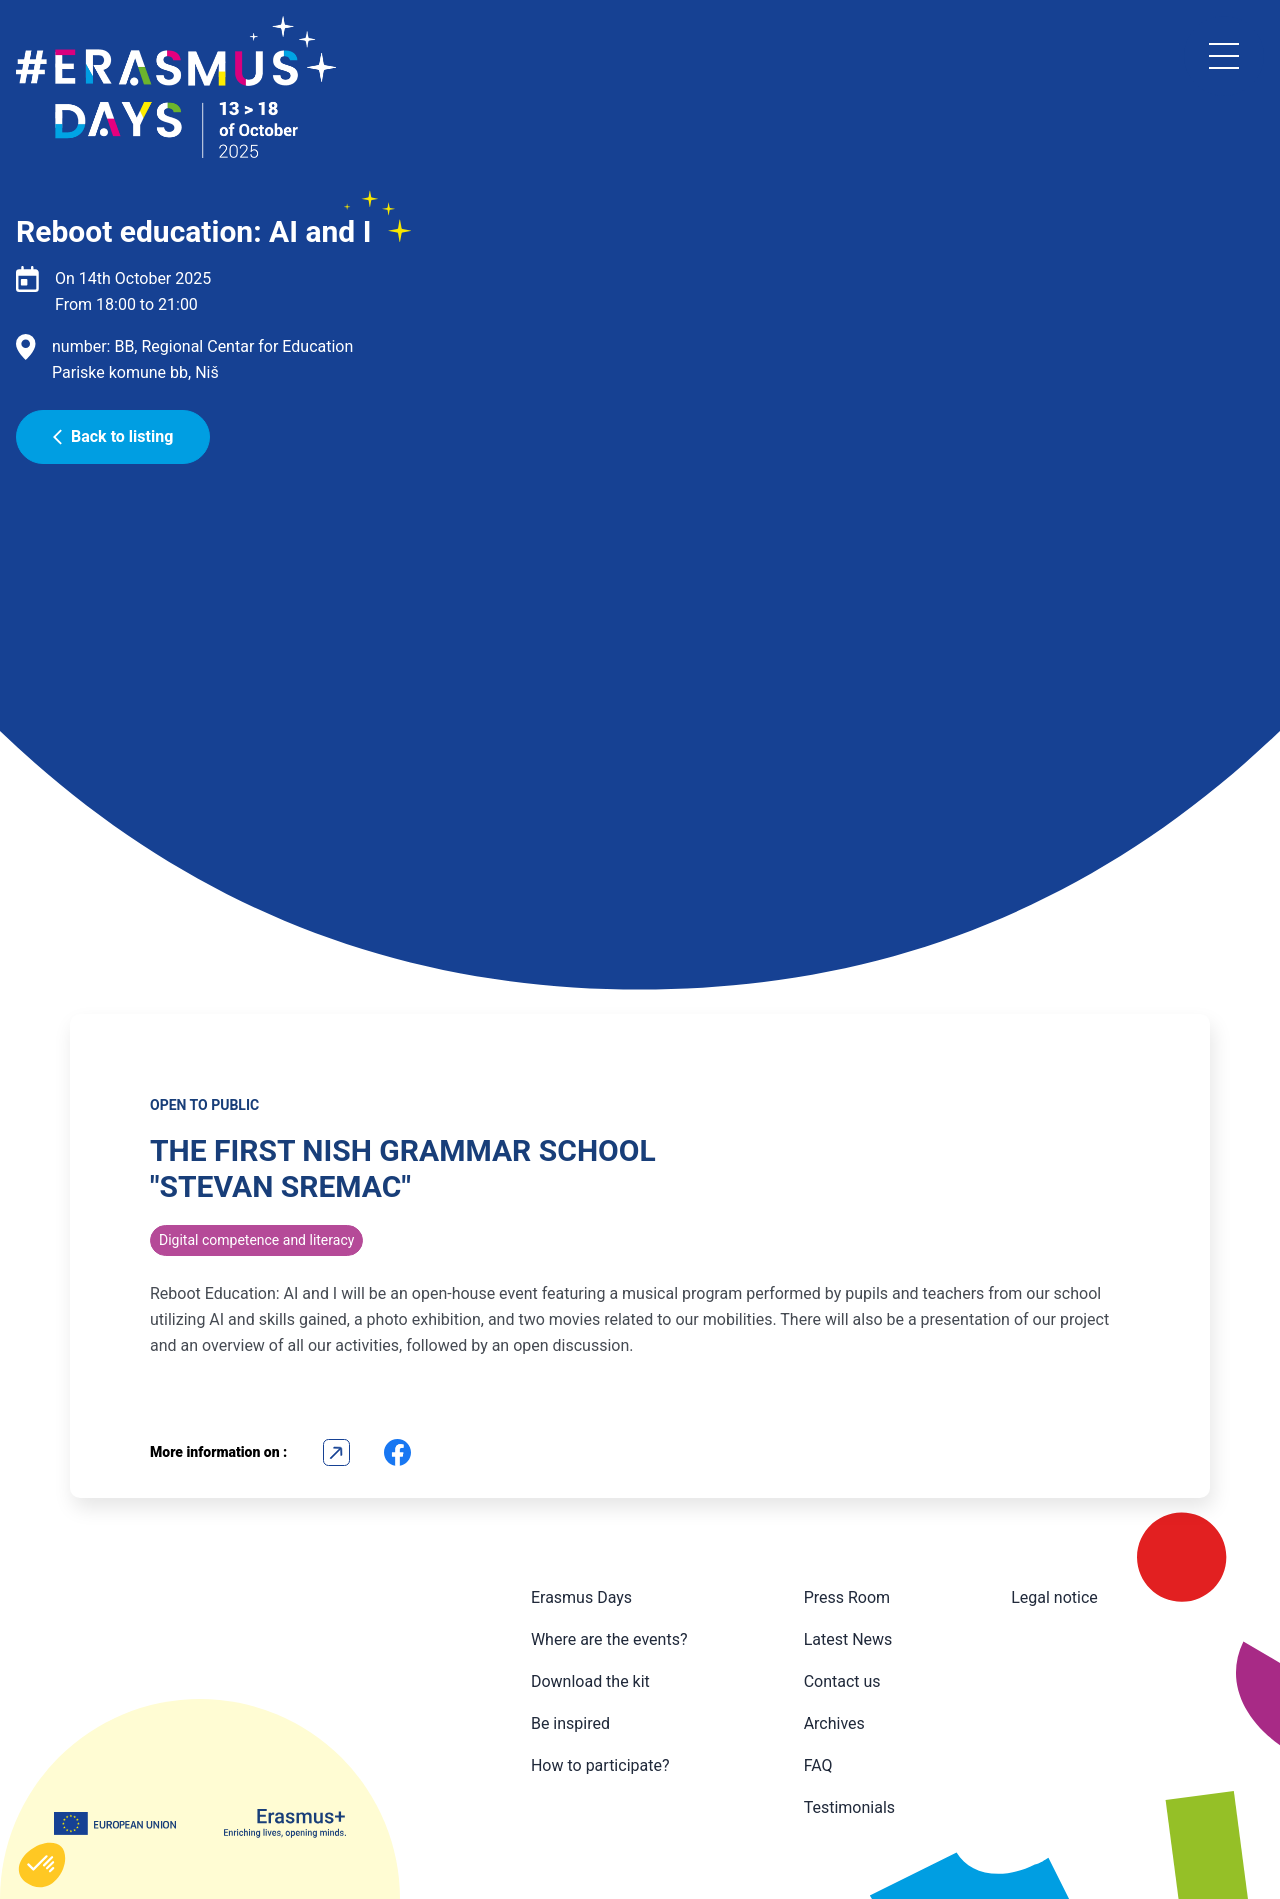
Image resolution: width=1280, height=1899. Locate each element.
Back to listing (113, 436)
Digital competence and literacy (256, 1240)
